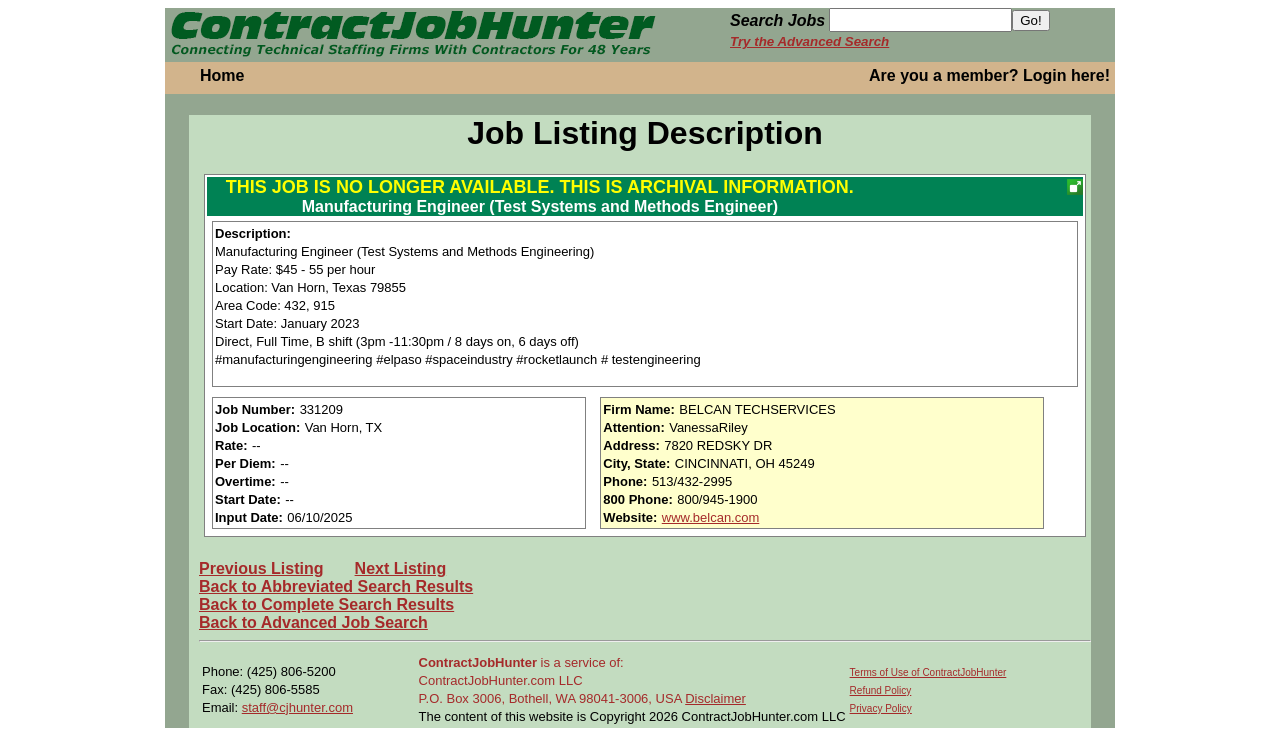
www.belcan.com (711, 517)
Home (222, 75)
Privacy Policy (881, 708)
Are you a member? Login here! (989, 75)
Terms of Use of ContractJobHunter (928, 672)
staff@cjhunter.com (297, 707)
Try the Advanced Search (809, 41)
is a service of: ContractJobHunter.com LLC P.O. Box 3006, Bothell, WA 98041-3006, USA (552, 680)
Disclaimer (715, 698)
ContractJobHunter (478, 662)
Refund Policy (881, 690)
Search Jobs (777, 20)
